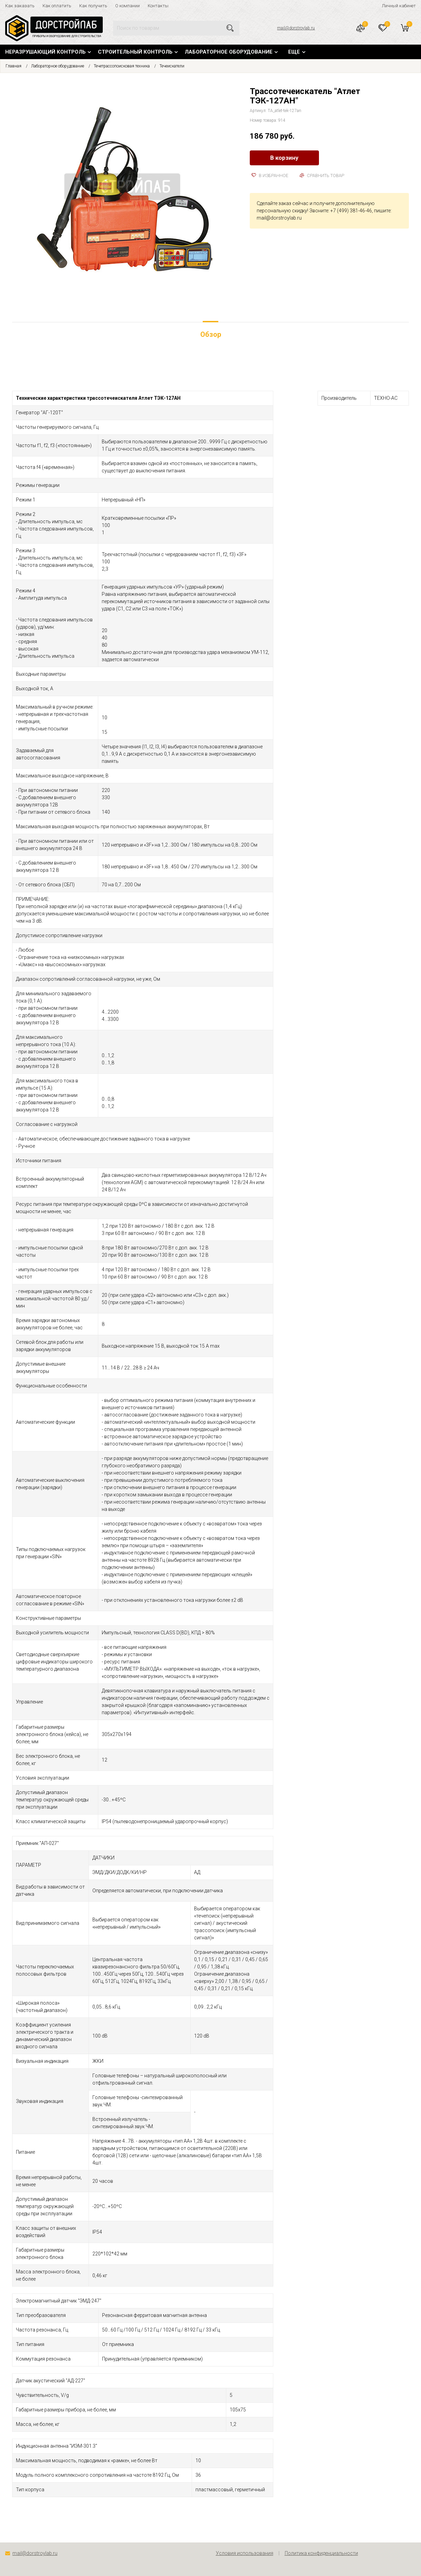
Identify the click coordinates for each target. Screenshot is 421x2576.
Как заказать (20, 5)
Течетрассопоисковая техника (122, 66)
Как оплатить (57, 5)
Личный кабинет (399, 5)
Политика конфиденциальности (321, 2553)
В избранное (269, 175)
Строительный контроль (135, 52)
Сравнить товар (322, 175)
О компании (127, 5)
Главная (13, 66)
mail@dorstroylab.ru (296, 28)
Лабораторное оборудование (229, 52)
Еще (294, 52)
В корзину (284, 157)
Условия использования (244, 2553)
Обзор (210, 334)
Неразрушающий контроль (45, 52)
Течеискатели (171, 66)
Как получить (93, 5)
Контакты (158, 5)
